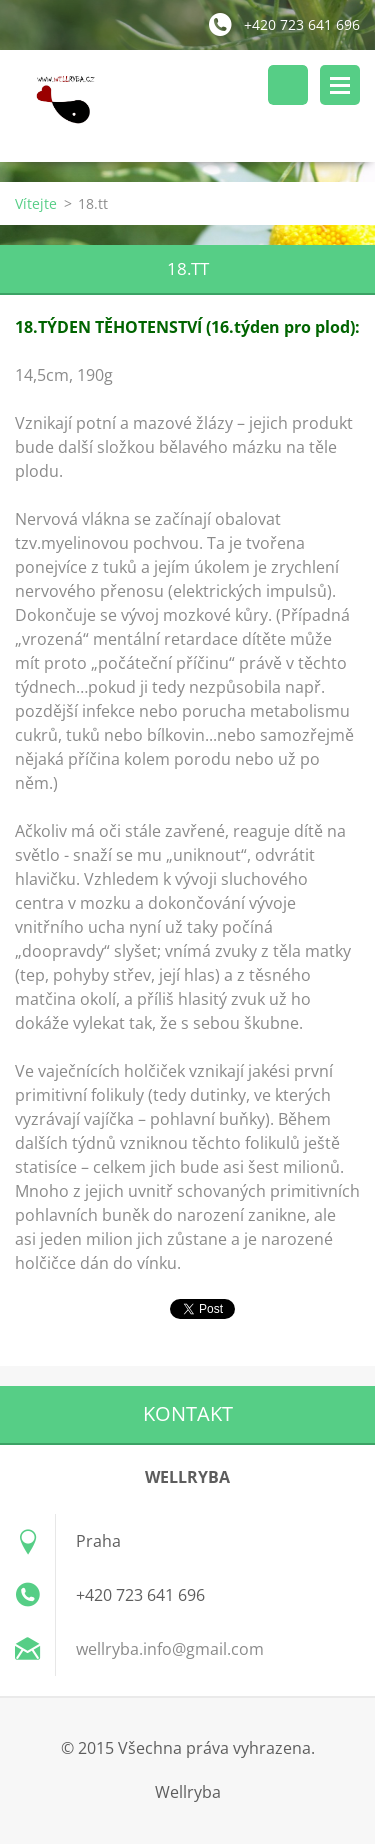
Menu (340, 85)
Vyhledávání (288, 85)
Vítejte (36, 203)
